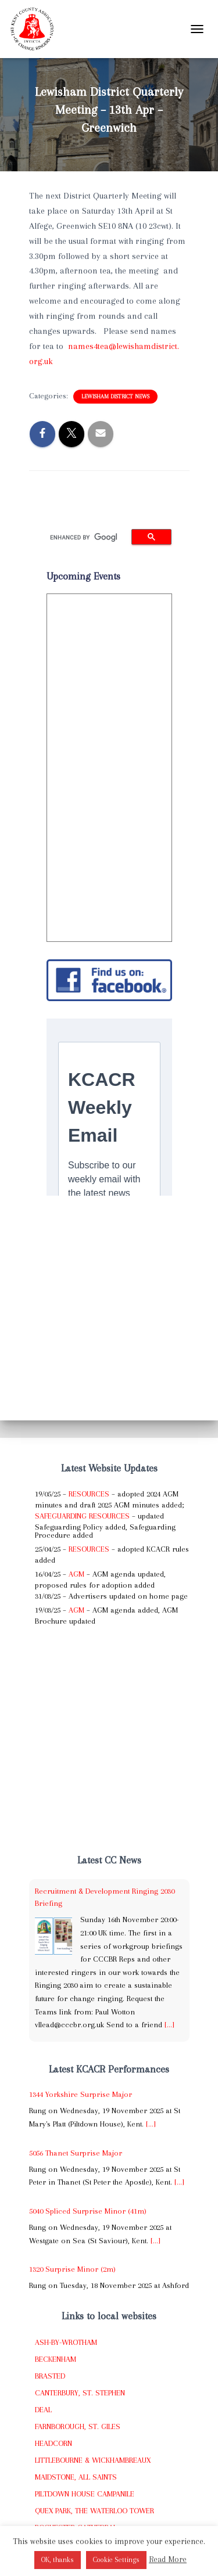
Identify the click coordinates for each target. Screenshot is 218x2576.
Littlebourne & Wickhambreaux (93, 2460)
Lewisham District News (115, 396)
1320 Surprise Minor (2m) (72, 2269)
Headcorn (53, 2443)
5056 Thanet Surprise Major (75, 2153)
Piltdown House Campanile (84, 2493)
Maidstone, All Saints (76, 2477)
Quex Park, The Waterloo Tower (94, 2510)
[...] (169, 2024)
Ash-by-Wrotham (66, 2342)
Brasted (50, 2376)
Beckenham (55, 2359)
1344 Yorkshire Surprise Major (80, 2094)
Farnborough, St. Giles (77, 2426)
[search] (83, 537)
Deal (43, 2409)
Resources (89, 1494)
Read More (168, 2559)
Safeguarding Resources (82, 1516)
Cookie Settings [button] (116, 2560)
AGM (76, 1574)
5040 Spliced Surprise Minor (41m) (87, 2211)
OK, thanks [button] (57, 2560)
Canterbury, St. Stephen (80, 2392)
